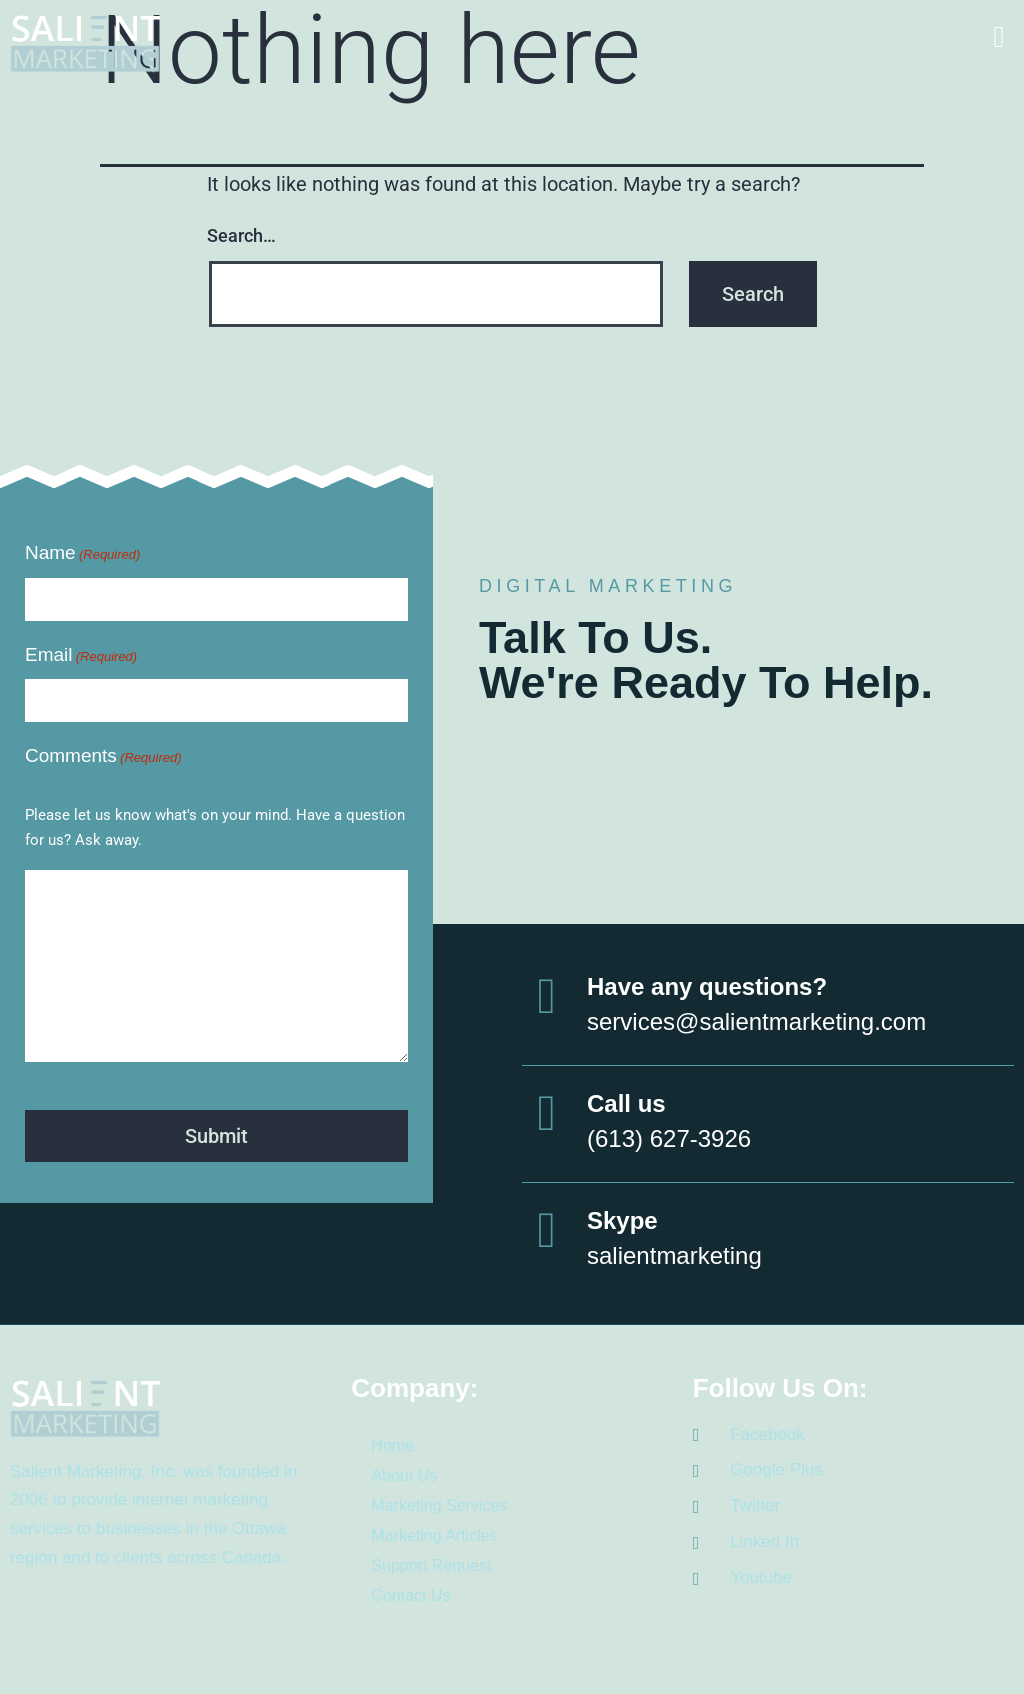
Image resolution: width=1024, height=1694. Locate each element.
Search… (241, 235)
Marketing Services (439, 1503)
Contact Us (410, 1593)
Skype (622, 1218)
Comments (103, 757)
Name (82, 554)
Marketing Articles (434, 1533)
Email (81, 656)
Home (392, 1443)
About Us (404, 1473)
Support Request (431, 1563)
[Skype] (547, 1228)
